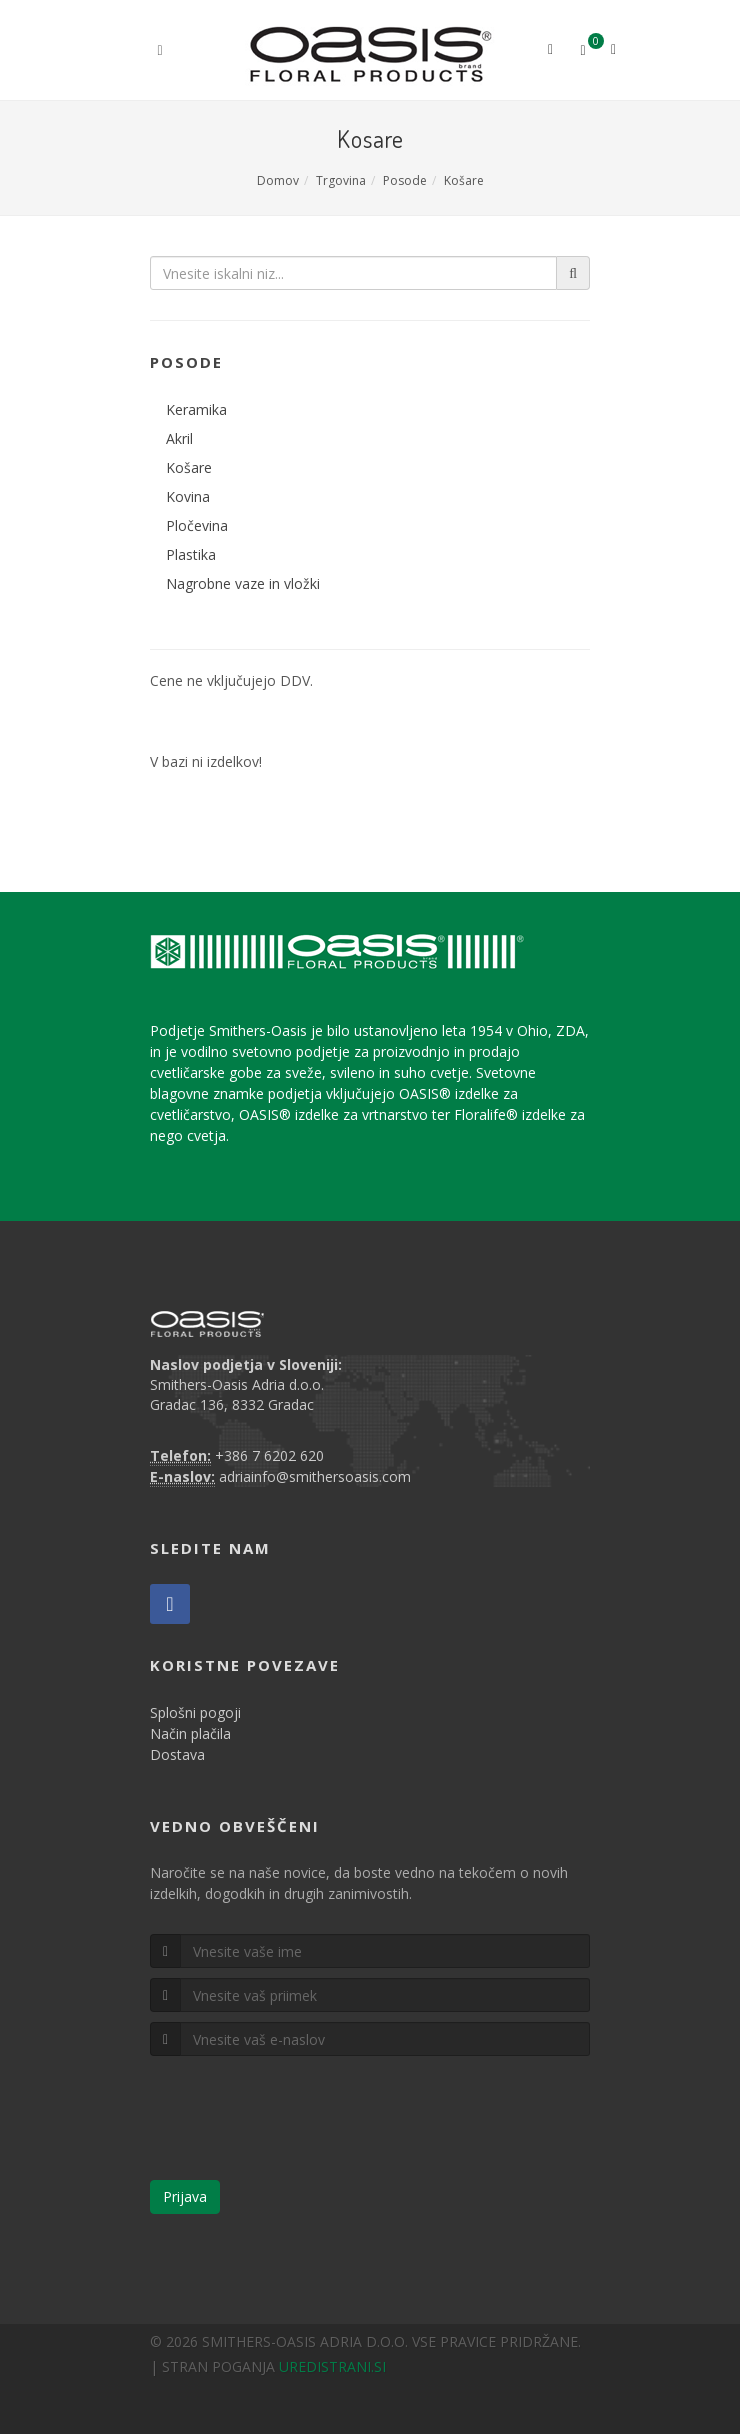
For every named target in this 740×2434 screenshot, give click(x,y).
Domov (278, 180)
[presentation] (302, 2126)
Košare (464, 180)
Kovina (188, 496)
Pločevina (197, 525)
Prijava (185, 2196)
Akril (179, 438)
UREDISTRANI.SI (332, 2366)
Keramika (196, 409)
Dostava (177, 1754)
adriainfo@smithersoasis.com (315, 1476)
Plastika (191, 554)
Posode (405, 180)
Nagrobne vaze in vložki (243, 583)
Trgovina (341, 180)
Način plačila (190, 1733)
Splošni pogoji (195, 1712)
